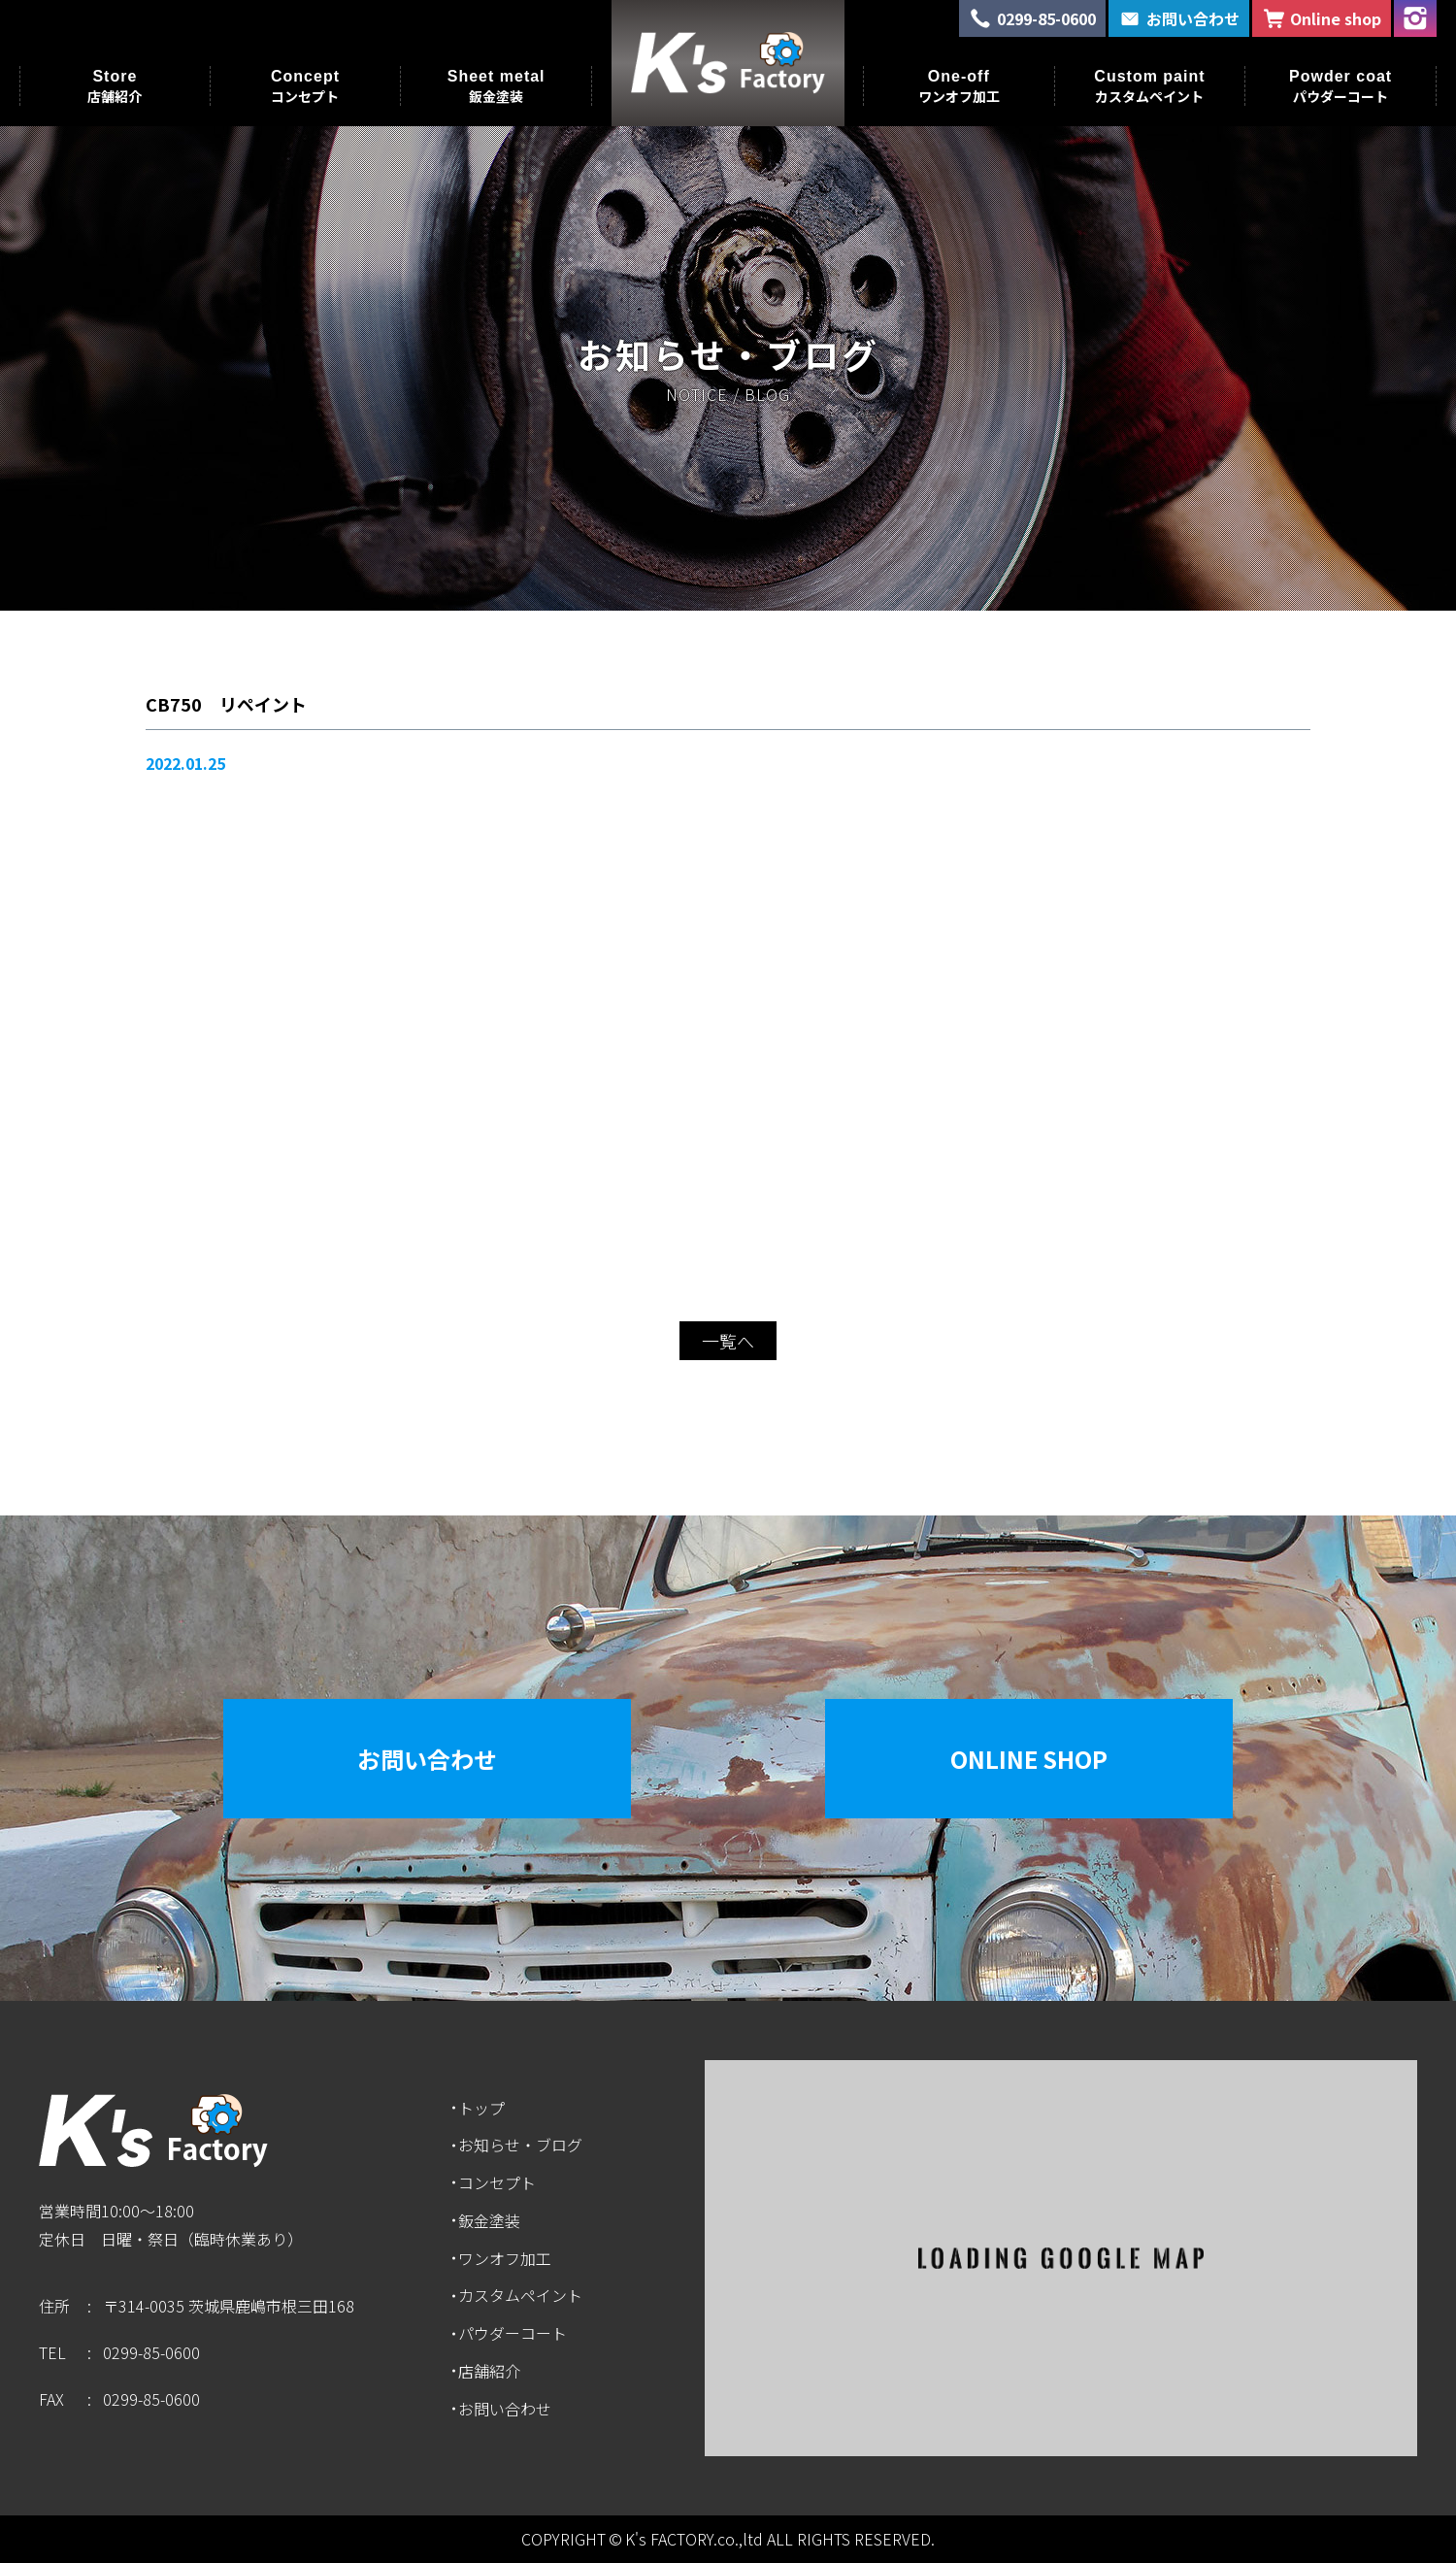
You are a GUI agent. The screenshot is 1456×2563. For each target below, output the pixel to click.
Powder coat (1340, 86)
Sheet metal (496, 86)
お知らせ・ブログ (520, 2144)
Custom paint (1149, 86)
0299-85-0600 (151, 2352)
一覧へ (728, 1340)
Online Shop (1029, 1759)
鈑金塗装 (489, 2220)
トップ (481, 2107)
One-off (959, 86)
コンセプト (497, 2182)
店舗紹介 (489, 2370)
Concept (305, 86)
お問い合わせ (427, 1759)
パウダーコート (512, 2333)
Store (114, 86)
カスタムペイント (520, 2295)
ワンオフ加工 (504, 2258)
